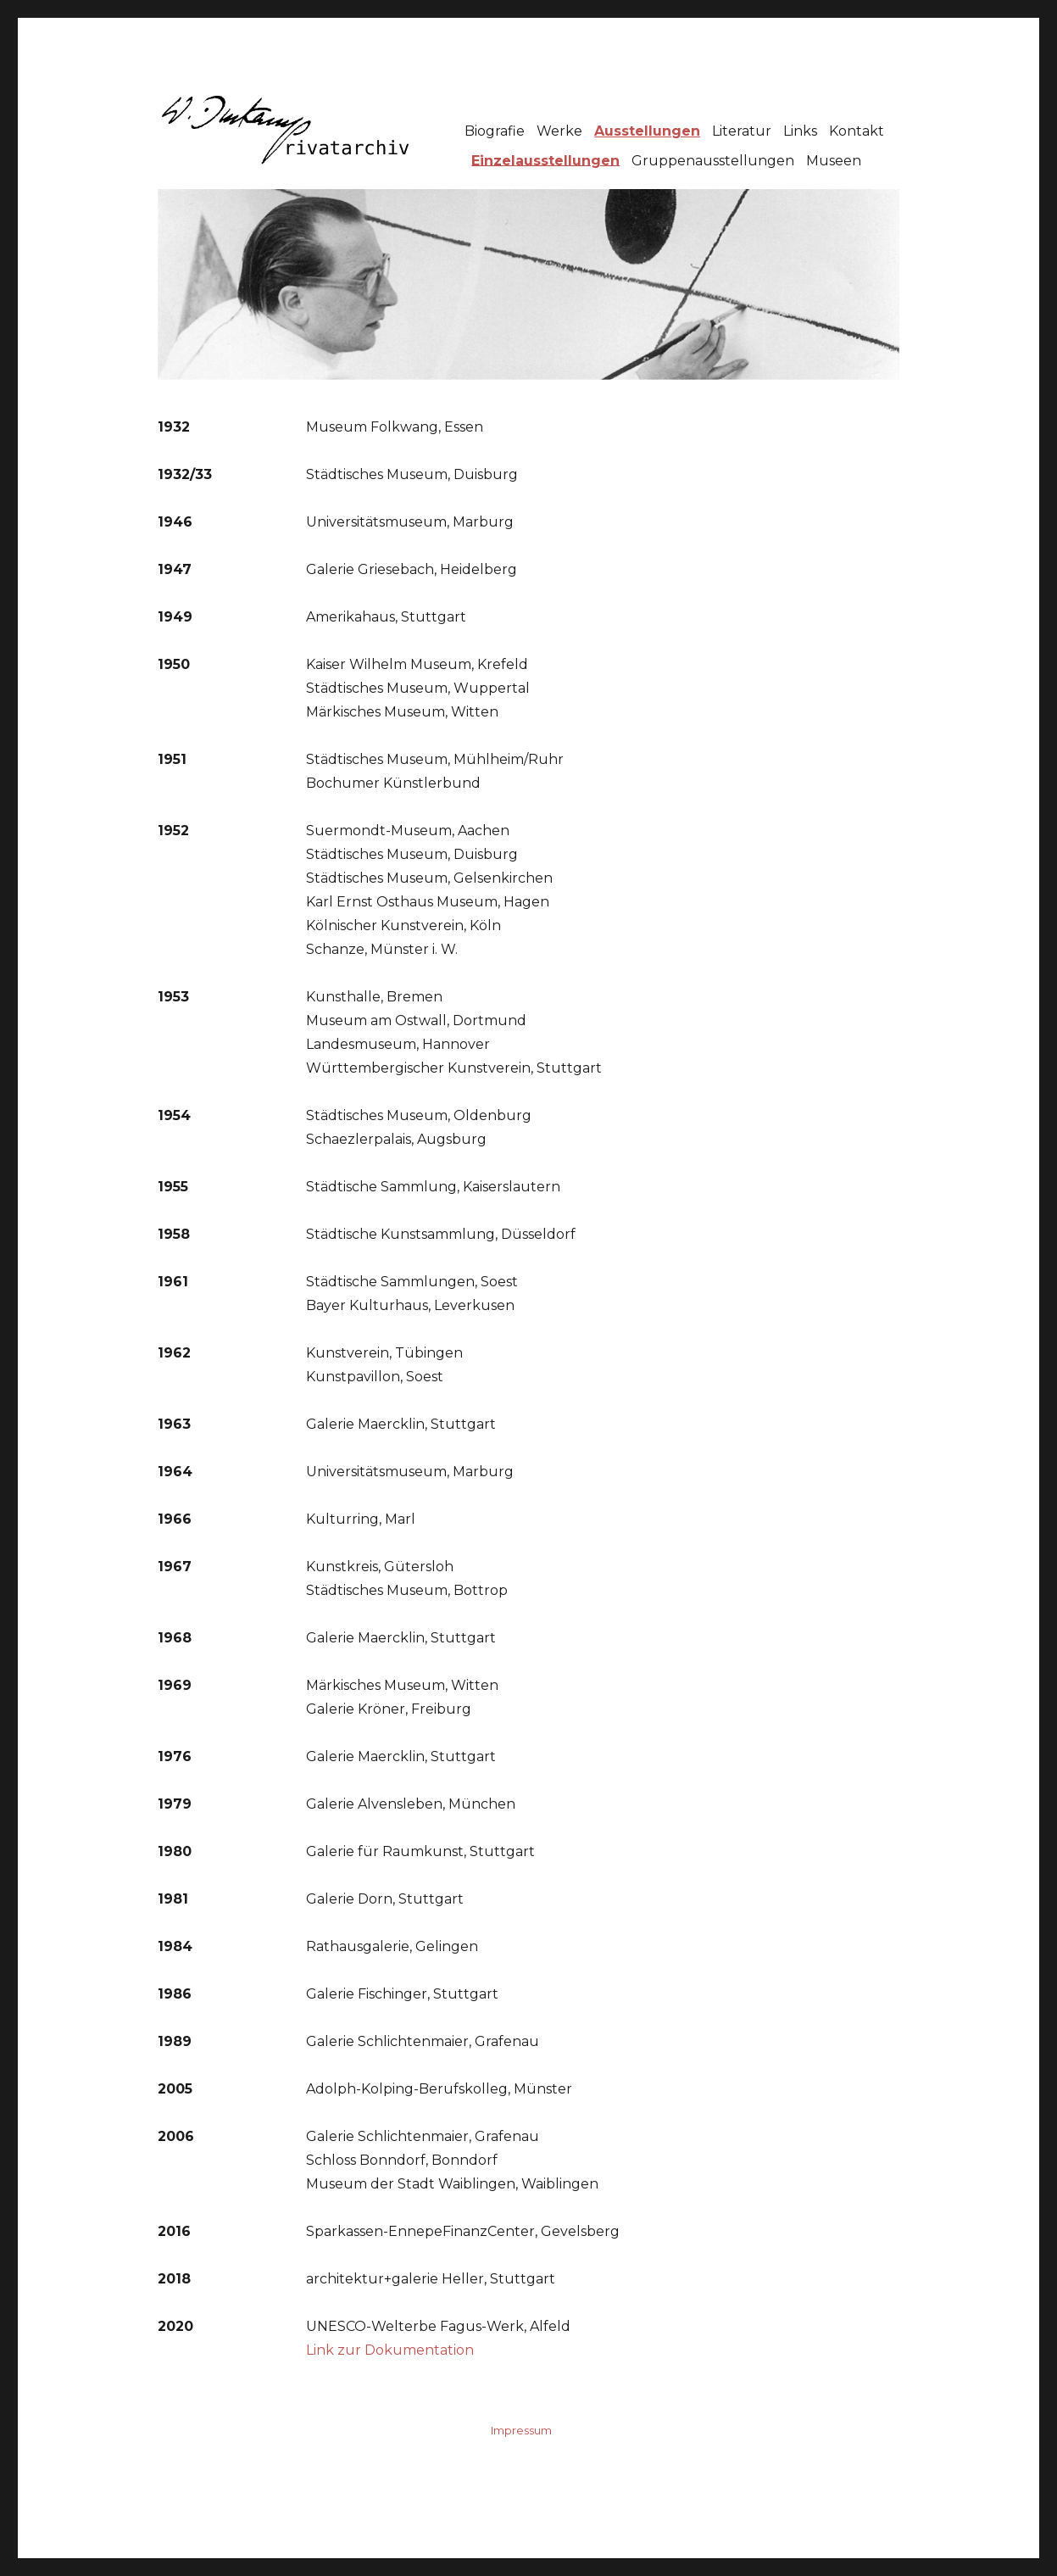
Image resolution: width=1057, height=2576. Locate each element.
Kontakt (856, 131)
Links (800, 131)
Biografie (495, 131)
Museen (833, 160)
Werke (559, 131)
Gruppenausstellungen (712, 160)
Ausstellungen (647, 131)
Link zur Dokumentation (390, 2350)
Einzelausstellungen (545, 160)
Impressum (521, 2430)
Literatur (741, 131)
